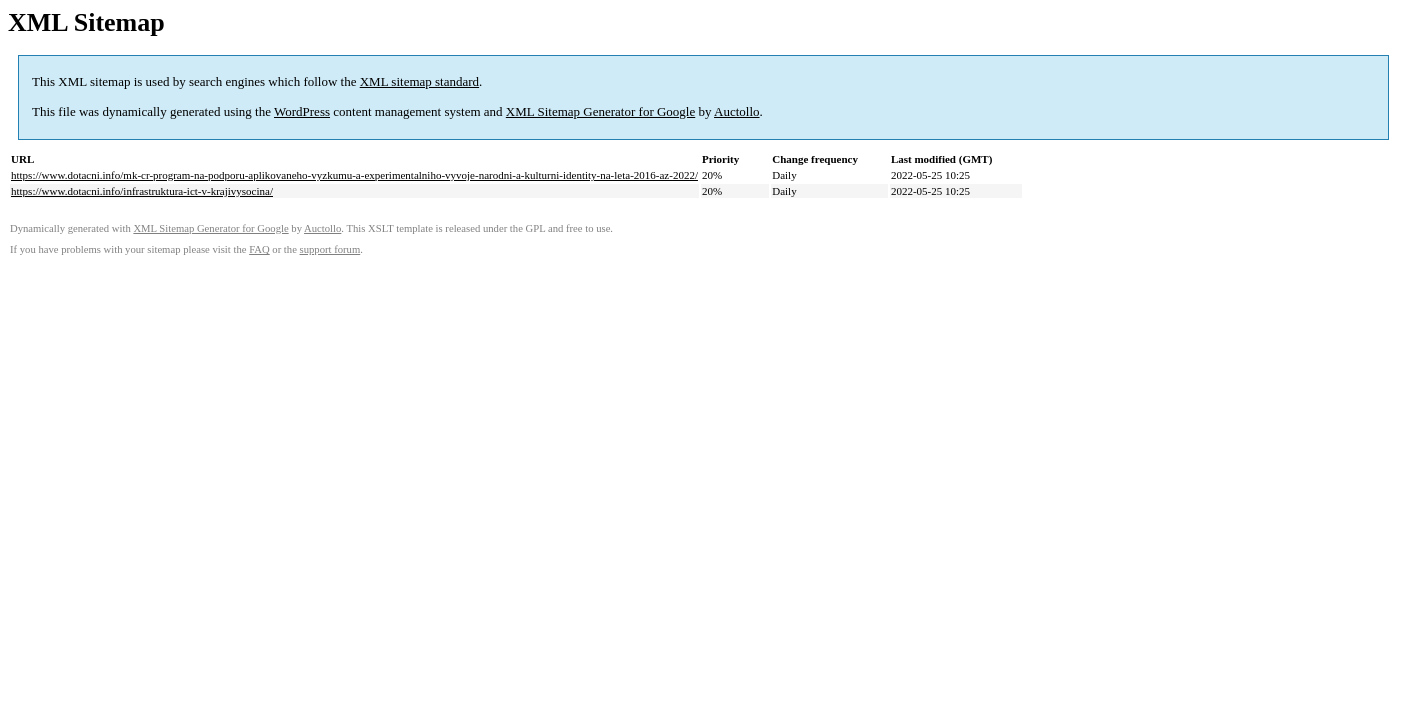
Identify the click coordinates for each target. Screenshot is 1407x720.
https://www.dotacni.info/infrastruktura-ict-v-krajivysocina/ (142, 191)
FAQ (259, 249)
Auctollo (737, 111)
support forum (330, 249)
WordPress (302, 111)
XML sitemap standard (419, 81)
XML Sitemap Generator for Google (600, 111)
